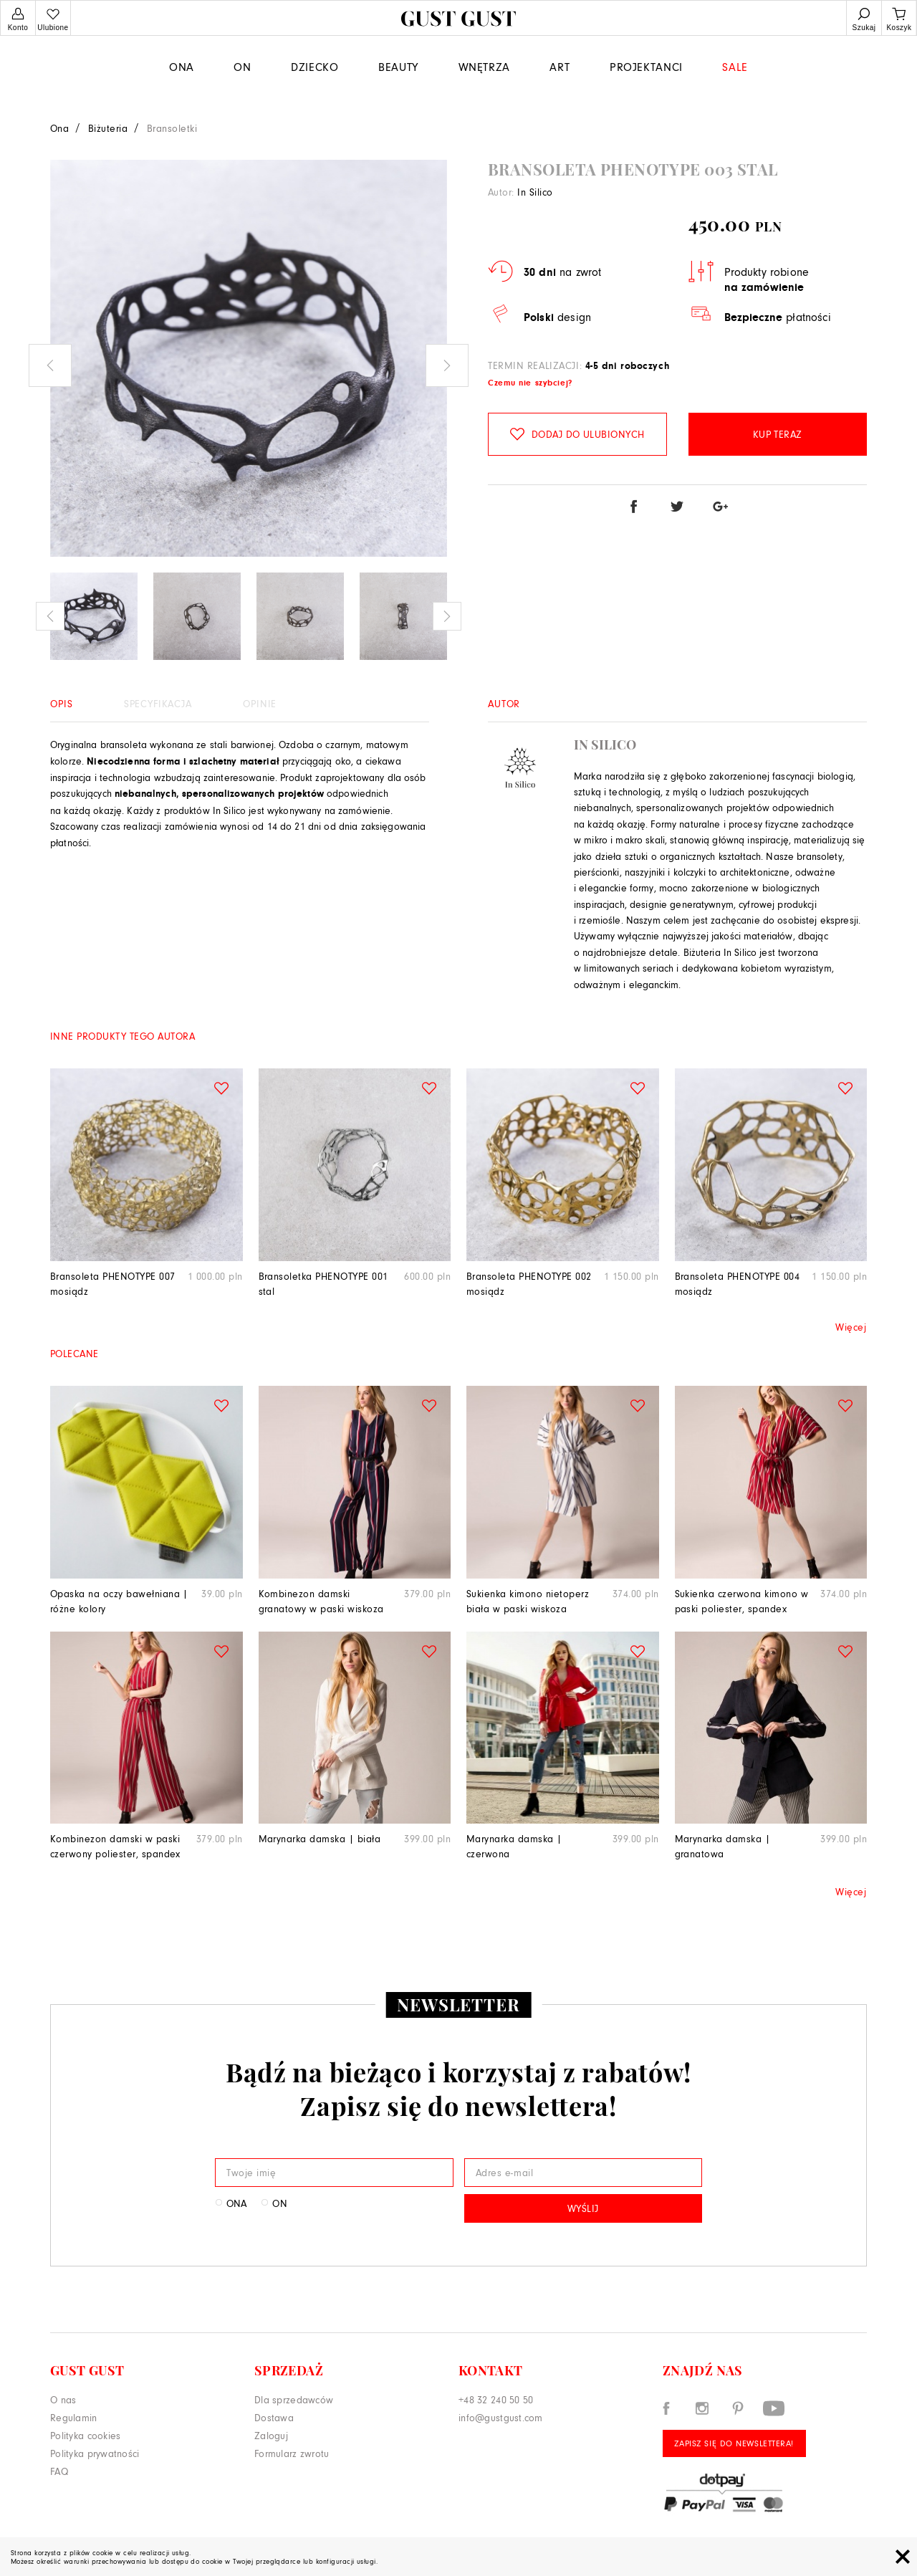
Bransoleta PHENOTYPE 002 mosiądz (529, 1283)
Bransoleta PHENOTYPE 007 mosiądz (113, 1283)
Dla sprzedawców (293, 2399)
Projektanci (646, 66)
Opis (61, 703)
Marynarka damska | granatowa (723, 1845)
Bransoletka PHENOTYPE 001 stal (323, 1283)
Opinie (260, 703)
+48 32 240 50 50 (495, 2399)
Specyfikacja (158, 703)
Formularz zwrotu (291, 2453)
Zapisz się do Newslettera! (734, 2443)
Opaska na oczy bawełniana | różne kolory (119, 1600)
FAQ (59, 2471)
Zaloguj (271, 2435)
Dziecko (314, 66)
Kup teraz (777, 434)
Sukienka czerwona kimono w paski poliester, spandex (741, 1600)
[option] (248, 358)
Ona (181, 66)
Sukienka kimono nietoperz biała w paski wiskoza (527, 1600)
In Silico (534, 192)
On (242, 66)
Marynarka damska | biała (320, 1838)
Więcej (850, 1327)
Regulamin (73, 2417)
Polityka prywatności (95, 2453)
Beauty (398, 66)
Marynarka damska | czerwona (514, 1845)
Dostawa (274, 2417)
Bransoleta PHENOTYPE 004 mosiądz (737, 1283)
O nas (63, 2399)
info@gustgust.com (500, 2417)
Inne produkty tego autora (122, 1036)
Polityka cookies (85, 2435)
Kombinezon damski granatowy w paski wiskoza (321, 1600)
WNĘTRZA (484, 66)
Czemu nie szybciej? (530, 383)
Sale (735, 66)
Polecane (74, 1353)
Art (559, 66)
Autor (504, 703)
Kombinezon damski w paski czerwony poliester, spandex (115, 1845)
